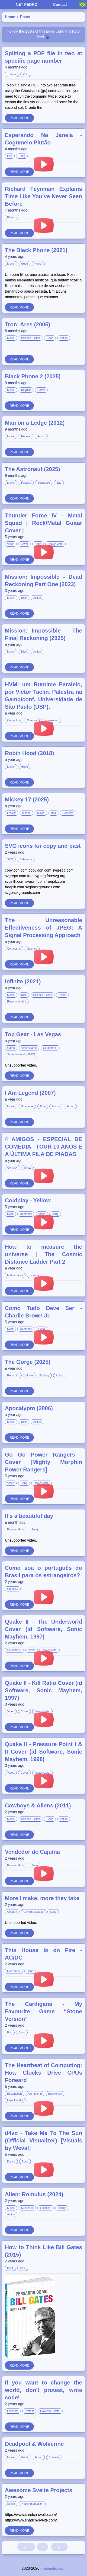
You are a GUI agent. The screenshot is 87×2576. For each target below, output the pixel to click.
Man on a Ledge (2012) (34, 423)
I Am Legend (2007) (30, 1093)
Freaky (11, 813)
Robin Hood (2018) (29, 753)
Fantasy (26, 482)
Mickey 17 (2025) (27, 799)
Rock (10, 1214)
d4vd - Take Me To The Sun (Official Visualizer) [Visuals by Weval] (43, 2140)
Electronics (55, 2093)
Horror (38, 263)
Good (24, 263)
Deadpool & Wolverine (34, 2444)
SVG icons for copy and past (43, 846)
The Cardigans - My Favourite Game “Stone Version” (43, 2011)
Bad (58, 482)
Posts (25, 17)
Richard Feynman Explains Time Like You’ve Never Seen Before (43, 196)
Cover (24, 544)
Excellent (45, 2208)
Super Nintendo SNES (21, 1054)
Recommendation (32, 2503)
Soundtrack (50, 1048)
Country (12, 1911)
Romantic (26, 1214)
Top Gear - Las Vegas (33, 1034)
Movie (11, 263)
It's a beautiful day (29, 1516)
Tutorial (11, 74)
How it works (15, 2100)
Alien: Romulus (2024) (34, 2194)
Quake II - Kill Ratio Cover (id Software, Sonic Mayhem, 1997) (43, 1690)
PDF (26, 74)
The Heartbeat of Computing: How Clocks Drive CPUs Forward (43, 2072)
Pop (9, 156)
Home (10, 17)
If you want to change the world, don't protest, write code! (43, 2390)
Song (22, 156)
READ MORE (19, 118)
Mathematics (15, 1275)
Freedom (12, 2411)
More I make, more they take (42, 1898)
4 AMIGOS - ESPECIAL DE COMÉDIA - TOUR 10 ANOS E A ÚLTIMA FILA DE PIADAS (43, 1146)
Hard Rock (13, 1971)
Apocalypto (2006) (29, 1408)
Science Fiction (30, 338)
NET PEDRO (26, 5)
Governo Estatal (33, 1911)
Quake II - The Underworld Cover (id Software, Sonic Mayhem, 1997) (43, 1629)
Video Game (29, 1048)
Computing (14, 720)
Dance (11, 2161)
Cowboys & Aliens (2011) (38, 1805)
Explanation (14, 2093)
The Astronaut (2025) (32, 469)
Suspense (44, 482)
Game (11, 1048)
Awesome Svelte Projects (38, 2490)
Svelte (11, 2503)
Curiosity (12, 1589)
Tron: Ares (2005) (27, 324)
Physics (12, 217)
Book (10, 2268)
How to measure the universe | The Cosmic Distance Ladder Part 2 (43, 1254)
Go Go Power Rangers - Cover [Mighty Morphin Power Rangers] (43, 1462)
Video (10, 544)
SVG (10, 859)
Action (64, 338)
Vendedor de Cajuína (32, 1852)
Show (27, 1167)
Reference (25, 859)
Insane (26, 813)
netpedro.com (54, 2568)
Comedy (67, 813)
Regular (26, 390)
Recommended (16, 1001)
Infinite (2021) (23, 981)
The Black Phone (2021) (36, 250)
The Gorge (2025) (27, 1362)
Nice (24, 597)
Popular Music (16, 1529)
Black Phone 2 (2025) (33, 376)
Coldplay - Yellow (28, 1200)
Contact (60, 5)
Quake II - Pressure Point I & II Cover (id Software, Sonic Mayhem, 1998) (43, 1751)
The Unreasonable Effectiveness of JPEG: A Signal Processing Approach (43, 927)
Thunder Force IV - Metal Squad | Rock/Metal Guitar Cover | (43, 523)
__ (70, 5)
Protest (29, 2411)
